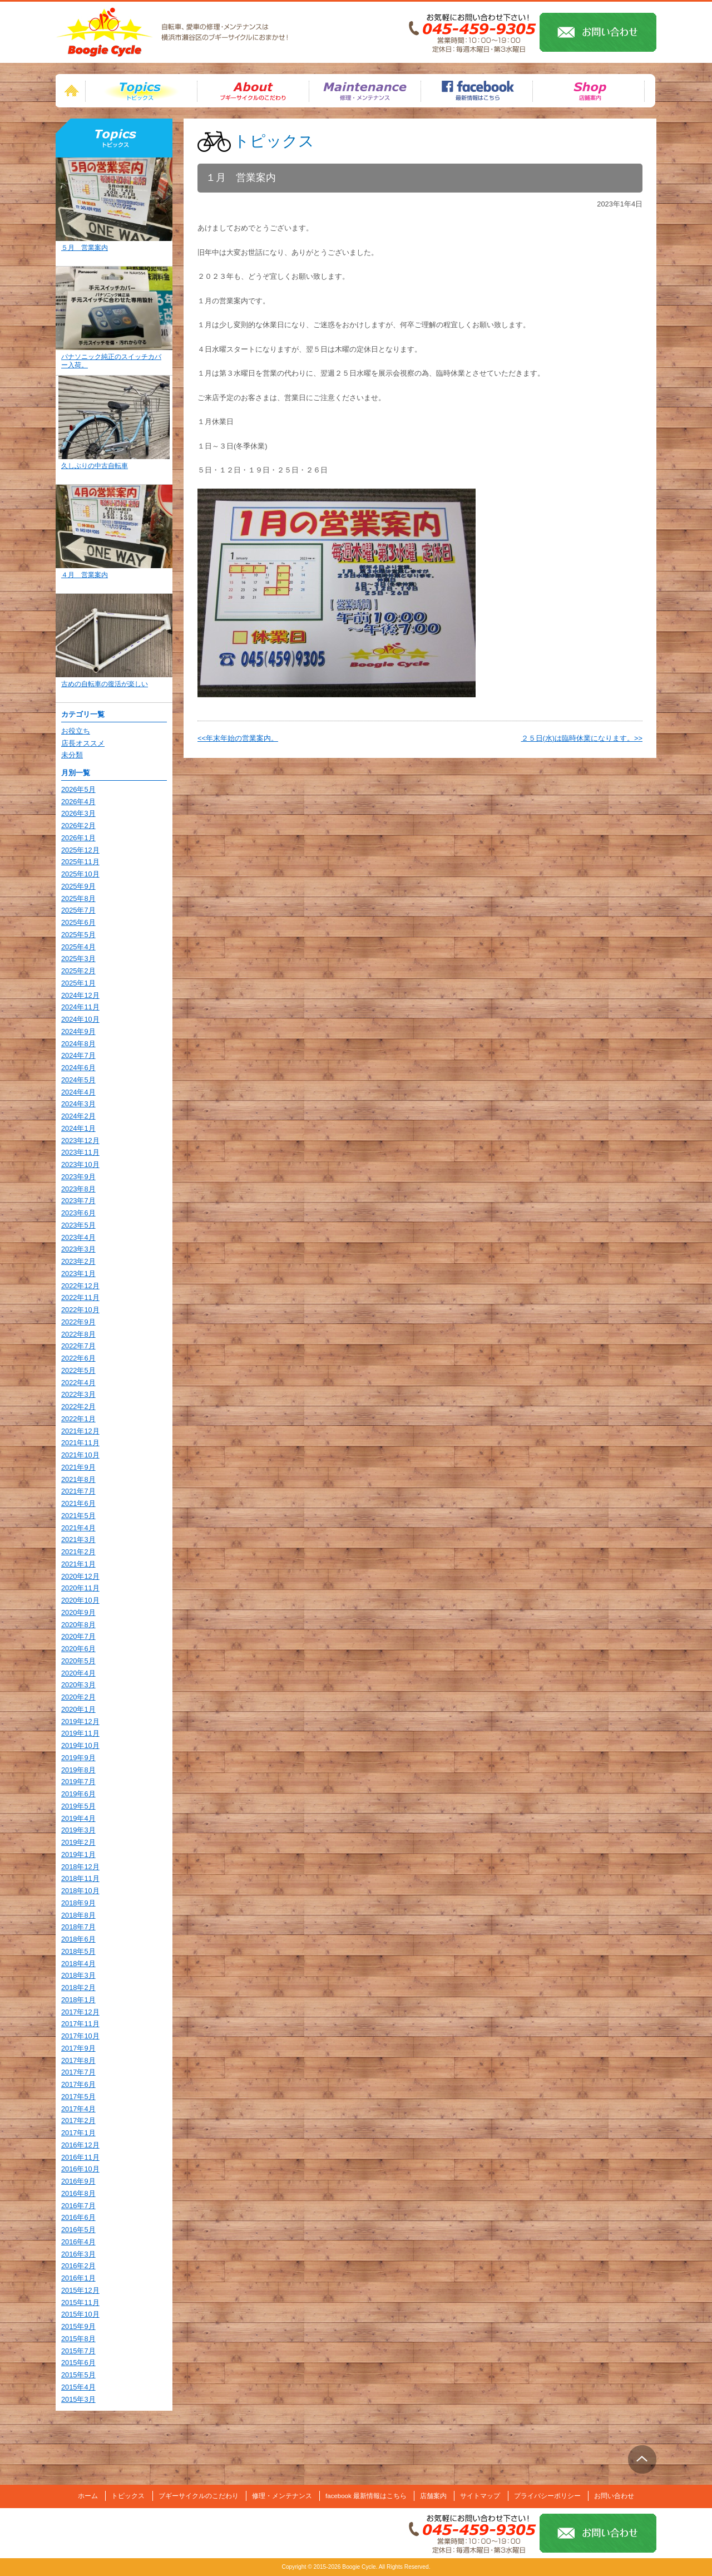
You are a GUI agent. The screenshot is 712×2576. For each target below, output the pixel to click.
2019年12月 (80, 1721)
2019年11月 (80, 1733)
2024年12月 (80, 995)
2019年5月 (78, 1806)
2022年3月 (78, 1394)
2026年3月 (78, 813)
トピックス (140, 90)
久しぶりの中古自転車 (94, 465)
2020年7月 (78, 1636)
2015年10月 (80, 2314)
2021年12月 (80, 1431)
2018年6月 (78, 1939)
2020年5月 (78, 1661)
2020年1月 (78, 1709)
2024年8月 (78, 1044)
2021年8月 (78, 1479)
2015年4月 (78, 2387)
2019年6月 (78, 1794)
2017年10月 (80, 2036)
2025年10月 (80, 874)
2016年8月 (78, 2193)
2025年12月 (80, 850)
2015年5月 (78, 2375)
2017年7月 (78, 2072)
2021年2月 (78, 1552)
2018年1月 (78, 2000)
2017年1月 (78, 2133)
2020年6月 (78, 1648)
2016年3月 (78, 2254)
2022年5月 (78, 1370)
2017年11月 (80, 2024)
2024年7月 (78, 1055)
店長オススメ (83, 743)
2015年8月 (78, 2338)
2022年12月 (80, 1286)
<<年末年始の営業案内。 (237, 738)
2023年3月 (78, 1249)
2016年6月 (78, 2217)
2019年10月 (80, 1745)
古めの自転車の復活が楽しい (104, 684)
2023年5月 (78, 1225)
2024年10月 (80, 1019)
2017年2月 (78, 2120)
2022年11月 (80, 1297)
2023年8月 (78, 1189)
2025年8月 (78, 898)
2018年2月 (78, 1987)
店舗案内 (433, 2496)
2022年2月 (78, 1406)
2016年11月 (80, 2157)
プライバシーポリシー (547, 2496)
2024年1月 (78, 1128)
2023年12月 (80, 1140)
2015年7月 (78, 2351)
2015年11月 (80, 2302)
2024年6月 (78, 1067)
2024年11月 (80, 1007)
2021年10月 (80, 1455)
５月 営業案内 (84, 247)
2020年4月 (78, 1673)
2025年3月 (78, 958)
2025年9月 (78, 886)
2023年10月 (80, 1164)
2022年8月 (78, 1334)
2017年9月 (78, 2048)
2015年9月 (78, 2326)
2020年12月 (80, 1576)
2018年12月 (80, 1867)
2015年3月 (78, 2399)
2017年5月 (78, 2096)
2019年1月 (78, 1854)
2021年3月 (78, 1539)
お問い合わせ (614, 2496)
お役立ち (75, 731)
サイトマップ (480, 2496)
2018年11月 (80, 1878)
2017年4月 (78, 2109)
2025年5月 (78, 934)
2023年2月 (78, 1261)
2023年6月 (78, 1213)
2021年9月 (78, 1467)
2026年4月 (78, 801)
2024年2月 (78, 1116)
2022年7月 (78, 1346)
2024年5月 (78, 1080)
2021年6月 (78, 1503)
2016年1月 (78, 2278)
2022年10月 (80, 1310)
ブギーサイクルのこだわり (199, 2496)
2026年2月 (78, 825)
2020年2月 (78, 1697)
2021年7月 (78, 1491)
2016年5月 (78, 2229)
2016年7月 (78, 2205)
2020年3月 (78, 1685)
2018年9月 (78, 1903)
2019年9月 (78, 1758)
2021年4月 (78, 1528)
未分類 (72, 755)
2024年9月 (78, 1031)
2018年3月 (78, 1975)
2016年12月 (80, 2145)
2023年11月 (80, 1152)
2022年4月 (78, 1382)
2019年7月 (78, 1781)
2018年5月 (78, 1951)
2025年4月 (78, 947)
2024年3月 (78, 1104)
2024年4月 (78, 1092)
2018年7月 (78, 1927)
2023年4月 (78, 1237)
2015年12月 (80, 2290)
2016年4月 (78, 2242)
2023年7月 (78, 1200)
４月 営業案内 (84, 575)
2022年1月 (78, 1419)
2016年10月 (80, 2169)
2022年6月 (78, 1358)
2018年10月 (80, 1891)
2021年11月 (80, 1443)
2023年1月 (78, 1273)
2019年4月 (78, 1818)
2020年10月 (80, 1600)
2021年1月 (78, 1564)
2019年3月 (78, 1830)
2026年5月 (78, 789)
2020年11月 (80, 1588)
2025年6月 (78, 922)
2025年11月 (80, 862)
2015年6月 (78, 2362)
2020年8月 (78, 1625)
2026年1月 (78, 838)
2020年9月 (78, 1612)
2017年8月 (78, 2060)
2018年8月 (78, 1915)
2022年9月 (78, 1322)
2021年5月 (78, 1515)
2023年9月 (78, 1177)
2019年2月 (78, 1842)
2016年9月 (78, 2181)
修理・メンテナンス (282, 2496)
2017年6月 (78, 2084)
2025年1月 (78, 983)
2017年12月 (80, 2012)
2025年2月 (78, 971)
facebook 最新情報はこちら (366, 2496)
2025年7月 (78, 910)
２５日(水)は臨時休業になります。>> (581, 738)
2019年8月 (78, 1770)
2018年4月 (78, 1963)
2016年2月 (78, 2266)
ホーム (88, 2496)
